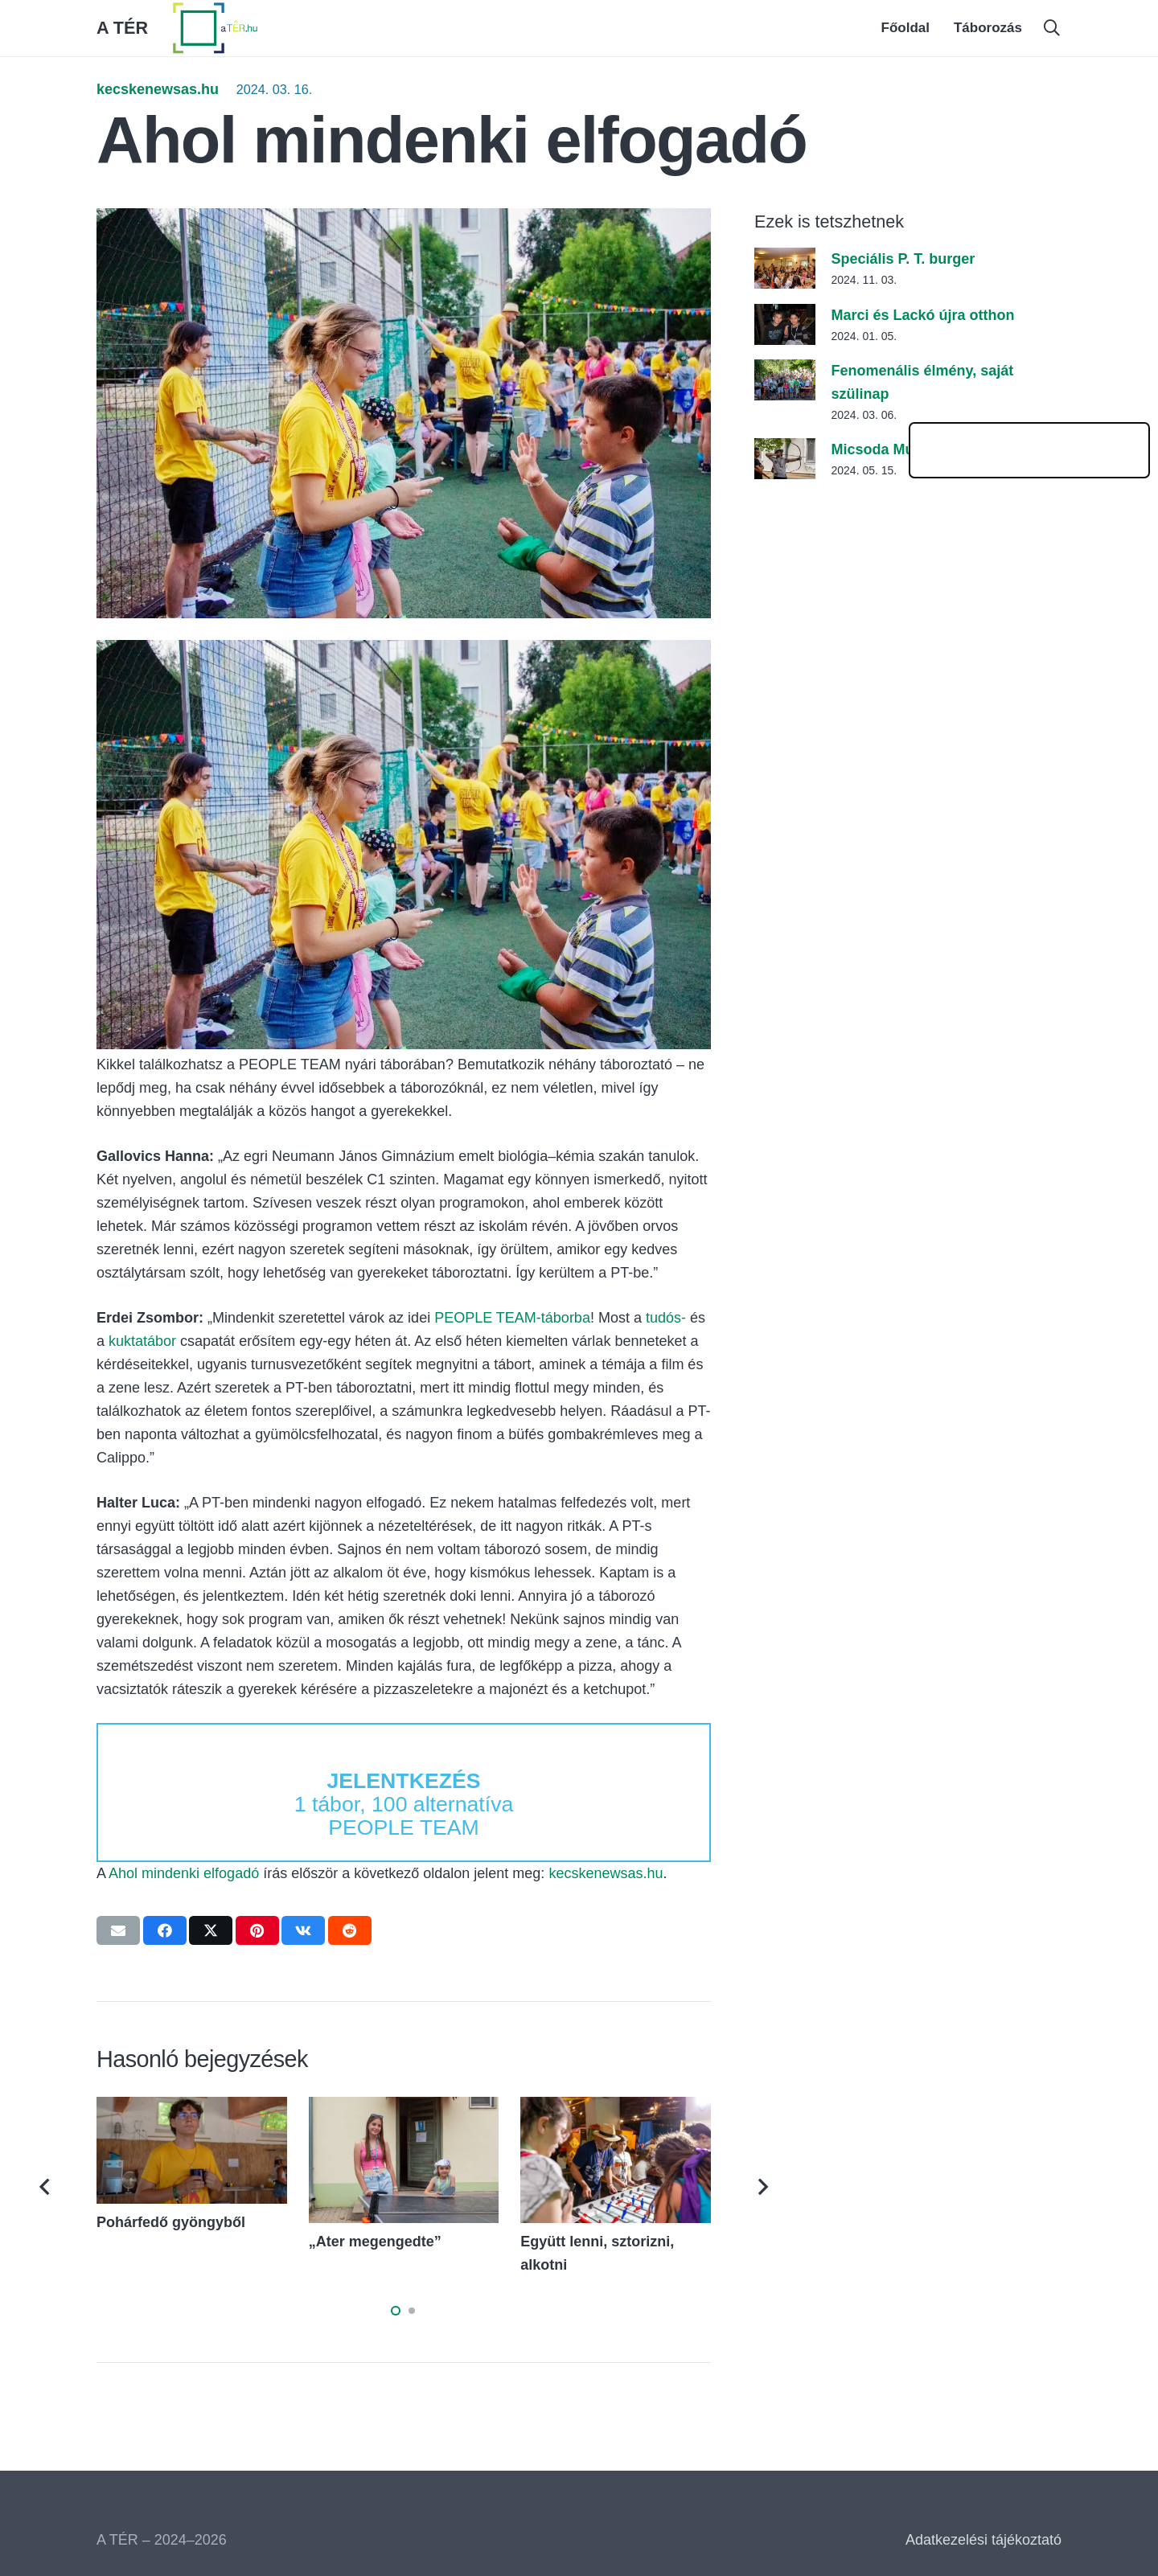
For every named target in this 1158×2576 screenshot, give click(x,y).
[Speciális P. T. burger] (784, 259)
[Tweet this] (210, 1930)
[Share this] (165, 1930)
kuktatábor (142, 1341)
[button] (1052, 28)
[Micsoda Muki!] (784, 449)
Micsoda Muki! (880, 449)
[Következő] (762, 2187)
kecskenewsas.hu (157, 89)
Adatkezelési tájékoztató (983, 2540)
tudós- (666, 1318)
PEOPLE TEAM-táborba (512, 1318)
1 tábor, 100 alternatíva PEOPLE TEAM (404, 1804)
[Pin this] (257, 1930)
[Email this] (118, 1930)
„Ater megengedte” (375, 2241)
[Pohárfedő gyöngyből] (191, 2108)
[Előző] (46, 2187)
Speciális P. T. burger (903, 259)
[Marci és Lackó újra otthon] (784, 315)
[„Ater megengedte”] (404, 2108)
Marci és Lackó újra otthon (922, 315)
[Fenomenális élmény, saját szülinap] (784, 371)
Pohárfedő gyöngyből (170, 2222)
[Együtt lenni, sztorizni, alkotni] (615, 2108)
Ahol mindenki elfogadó (184, 1873)
